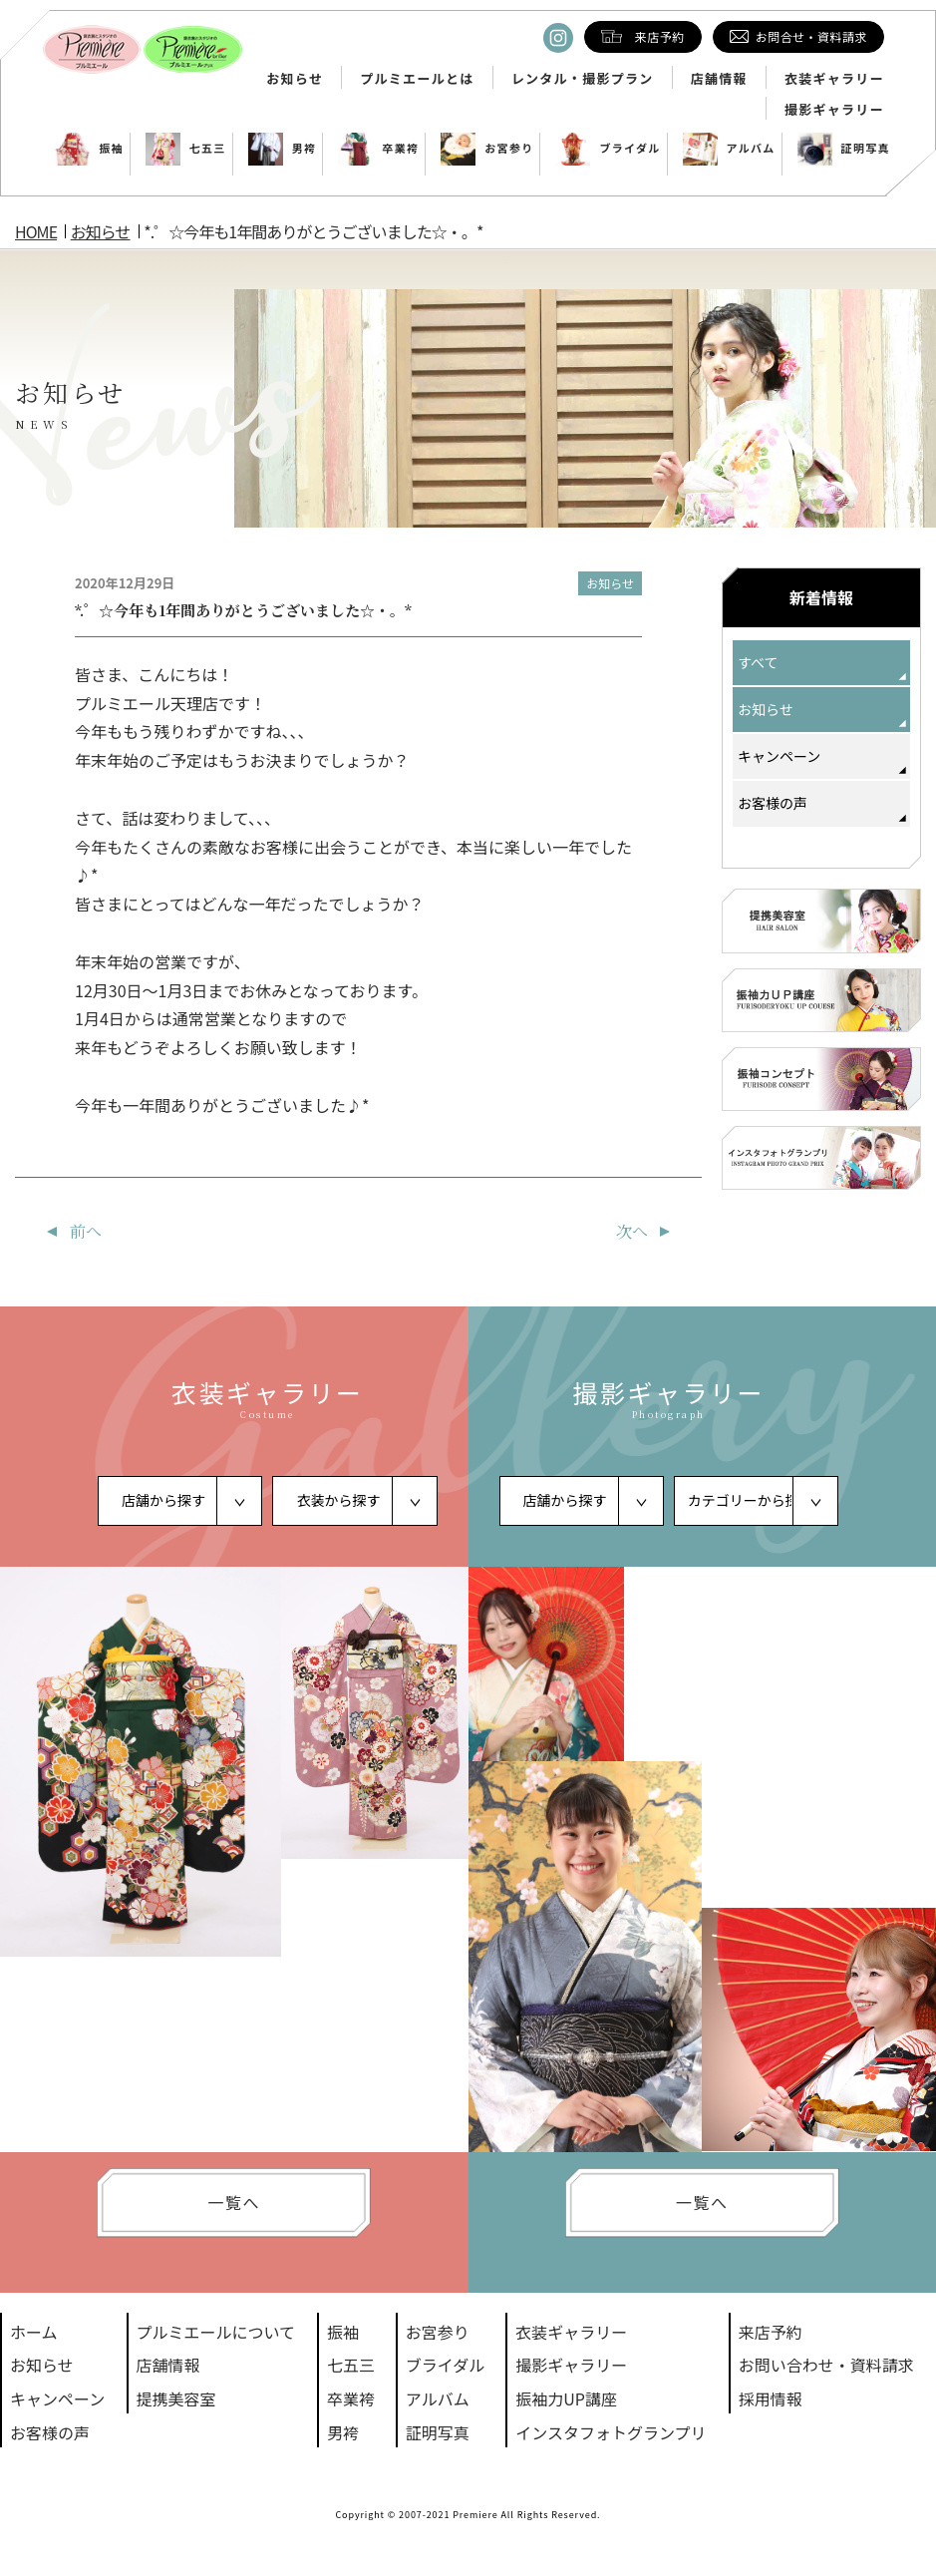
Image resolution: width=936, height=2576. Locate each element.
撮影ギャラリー (834, 110)
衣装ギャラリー (834, 79)
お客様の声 (772, 803)
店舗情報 (719, 79)
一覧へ (233, 2202)
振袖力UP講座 (566, 2398)
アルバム (729, 148)
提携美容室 (176, 2398)
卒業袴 (378, 148)
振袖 (89, 148)
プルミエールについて (216, 2332)
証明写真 (843, 148)
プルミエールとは (416, 79)
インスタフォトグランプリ (610, 2432)
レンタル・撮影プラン (582, 79)
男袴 (282, 148)
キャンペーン (779, 756)
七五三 (186, 148)
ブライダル (607, 148)
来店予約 (770, 2332)
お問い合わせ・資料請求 (826, 2365)
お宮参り (487, 148)
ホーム (34, 2332)
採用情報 (770, 2398)
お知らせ (294, 79)
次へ (632, 1231)
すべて (758, 662)
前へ (86, 1231)
